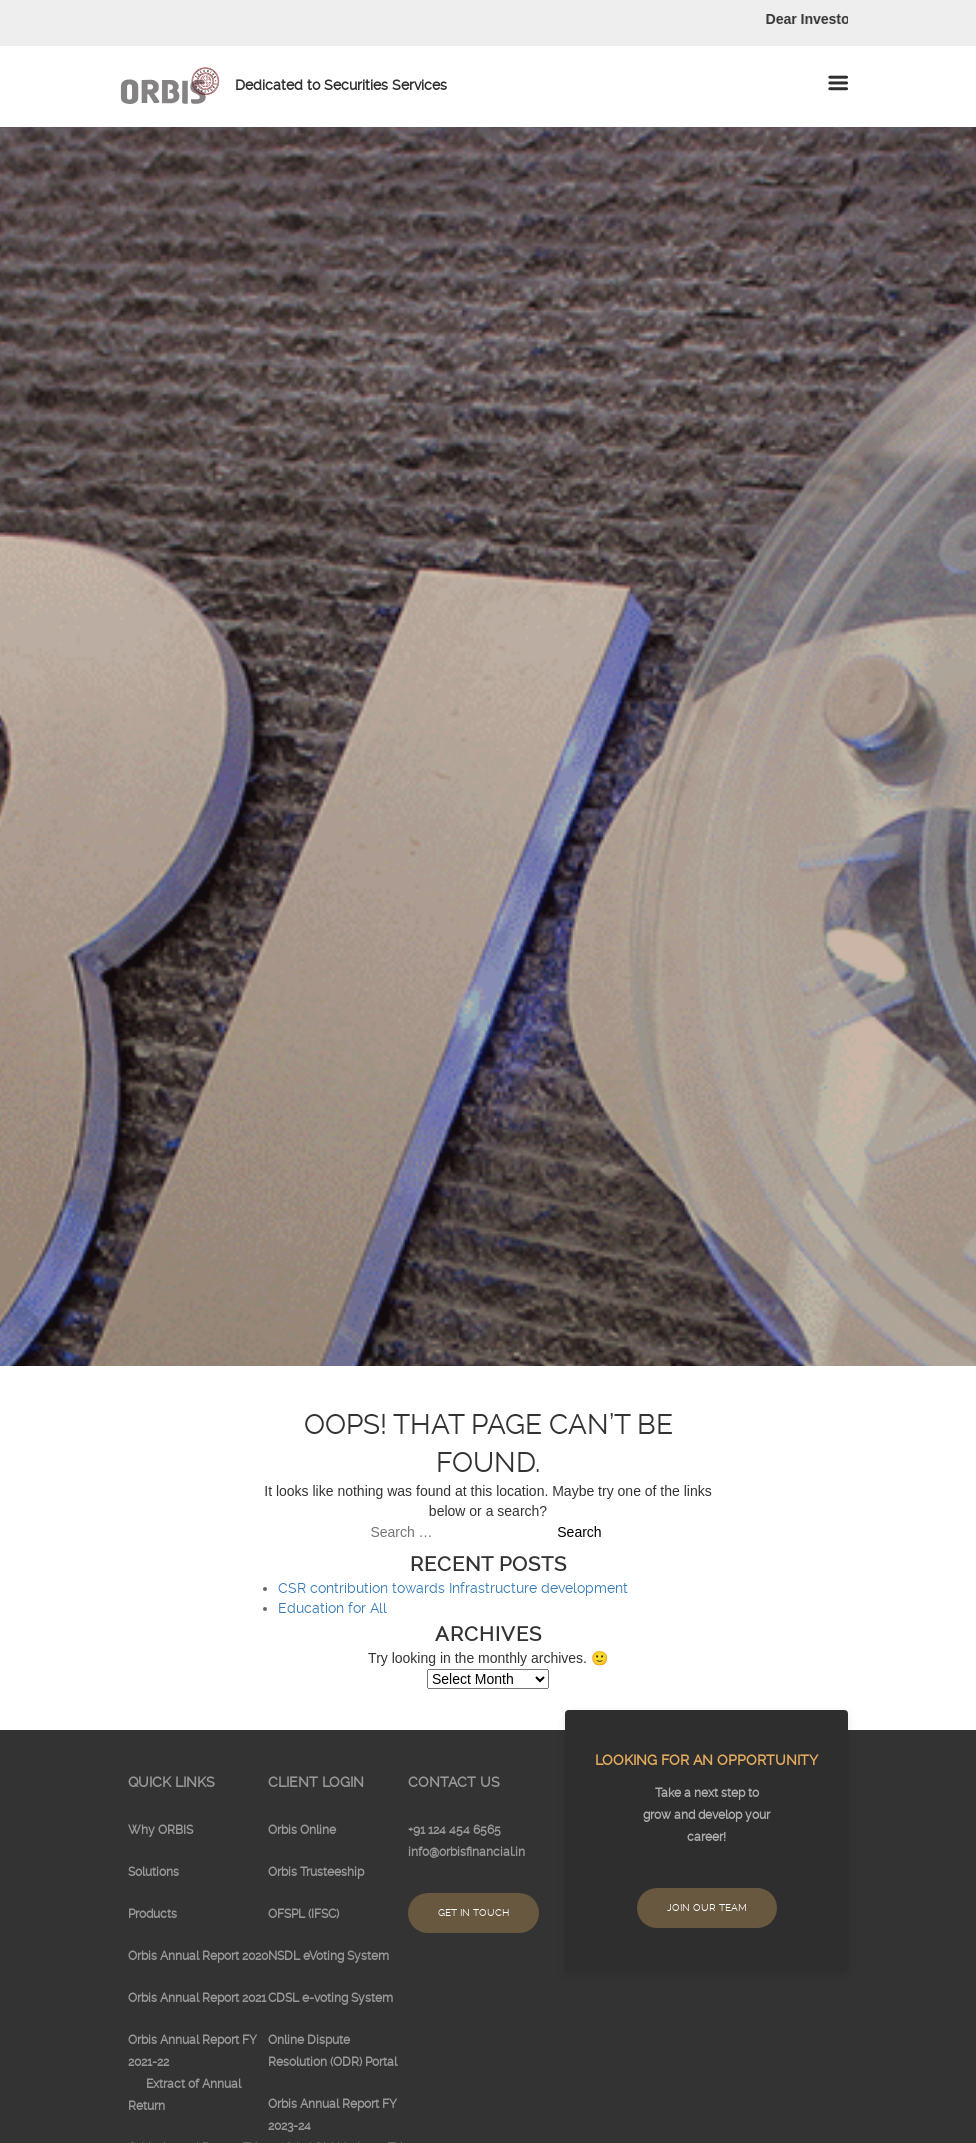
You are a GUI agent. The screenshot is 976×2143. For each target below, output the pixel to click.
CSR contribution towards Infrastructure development (453, 1588)
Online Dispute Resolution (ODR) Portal (332, 2051)
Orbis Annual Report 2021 (197, 1998)
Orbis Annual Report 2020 (198, 1956)
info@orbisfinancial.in (466, 1852)
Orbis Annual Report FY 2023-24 (332, 2115)
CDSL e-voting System (330, 1998)
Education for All (332, 1608)
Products (152, 1914)
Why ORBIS (160, 1830)
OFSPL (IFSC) (303, 1914)
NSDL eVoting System (328, 1956)
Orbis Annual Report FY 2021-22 (192, 2051)
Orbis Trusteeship (316, 1872)
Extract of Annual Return (184, 2095)
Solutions (153, 1872)
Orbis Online (302, 1830)
